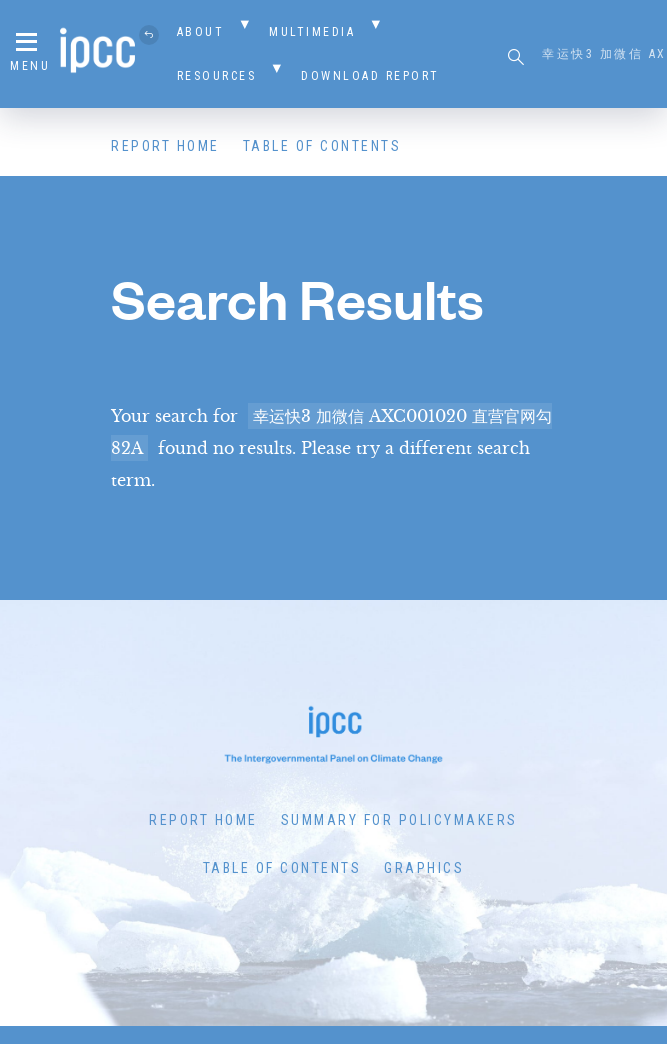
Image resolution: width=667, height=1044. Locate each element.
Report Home (165, 146)
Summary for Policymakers (399, 820)
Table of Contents (322, 146)
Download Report (370, 76)
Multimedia (312, 32)
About (201, 32)
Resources (217, 76)
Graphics (424, 868)
